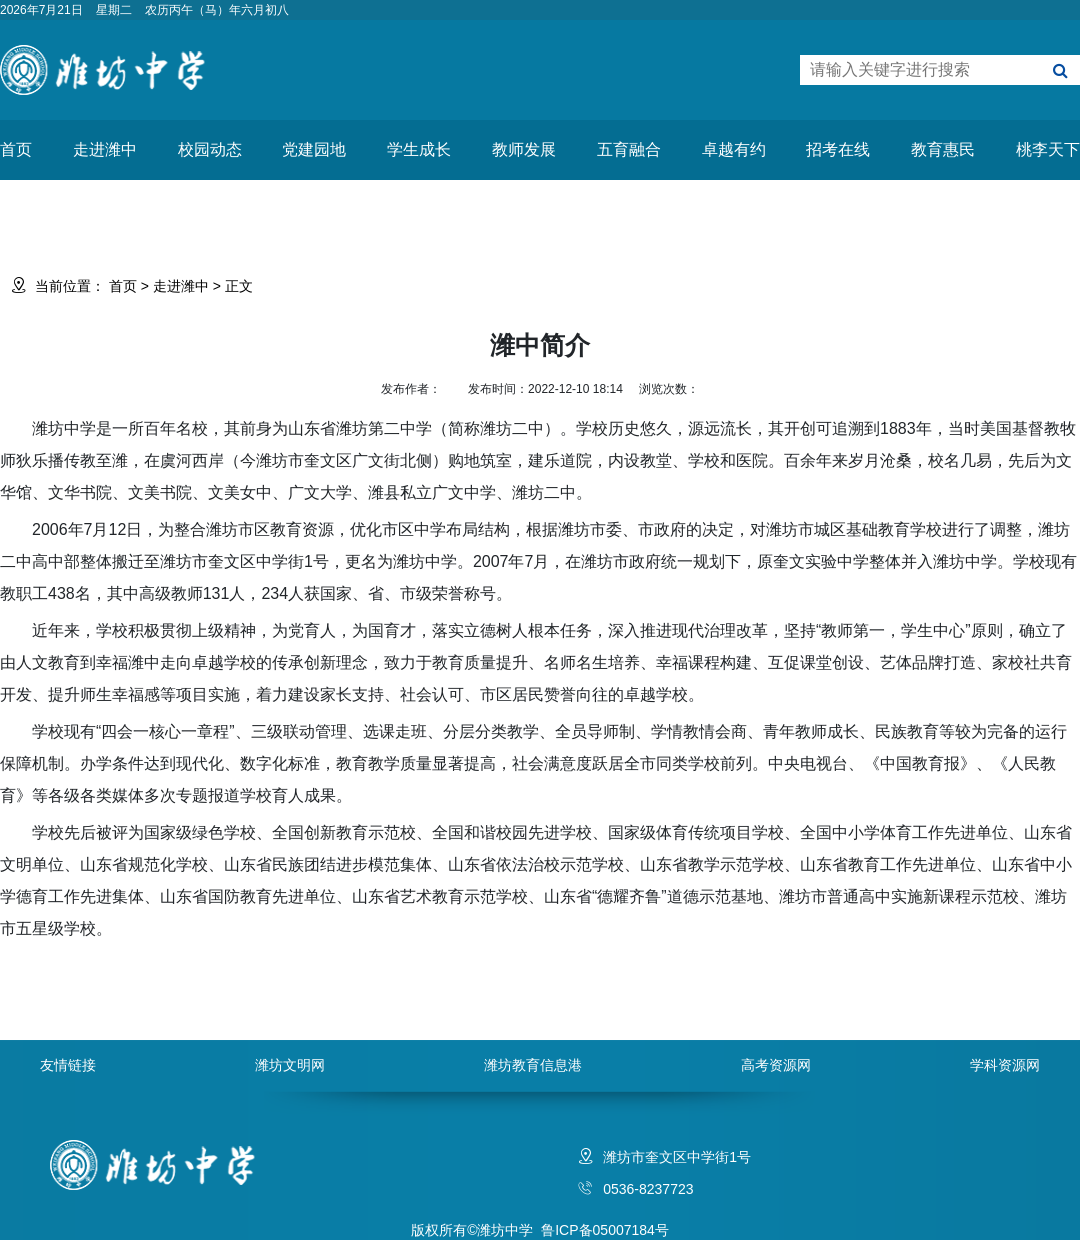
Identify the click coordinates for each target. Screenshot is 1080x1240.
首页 (16, 149)
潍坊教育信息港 (533, 1065)
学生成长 (419, 149)
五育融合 (629, 149)
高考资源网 (776, 1065)
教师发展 (524, 149)
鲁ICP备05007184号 (605, 1230)
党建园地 (314, 149)
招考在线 (838, 149)
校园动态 (210, 149)
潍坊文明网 (290, 1065)
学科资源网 (1005, 1065)
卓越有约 (734, 149)
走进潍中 (105, 149)
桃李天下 (1048, 149)
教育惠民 (943, 149)
